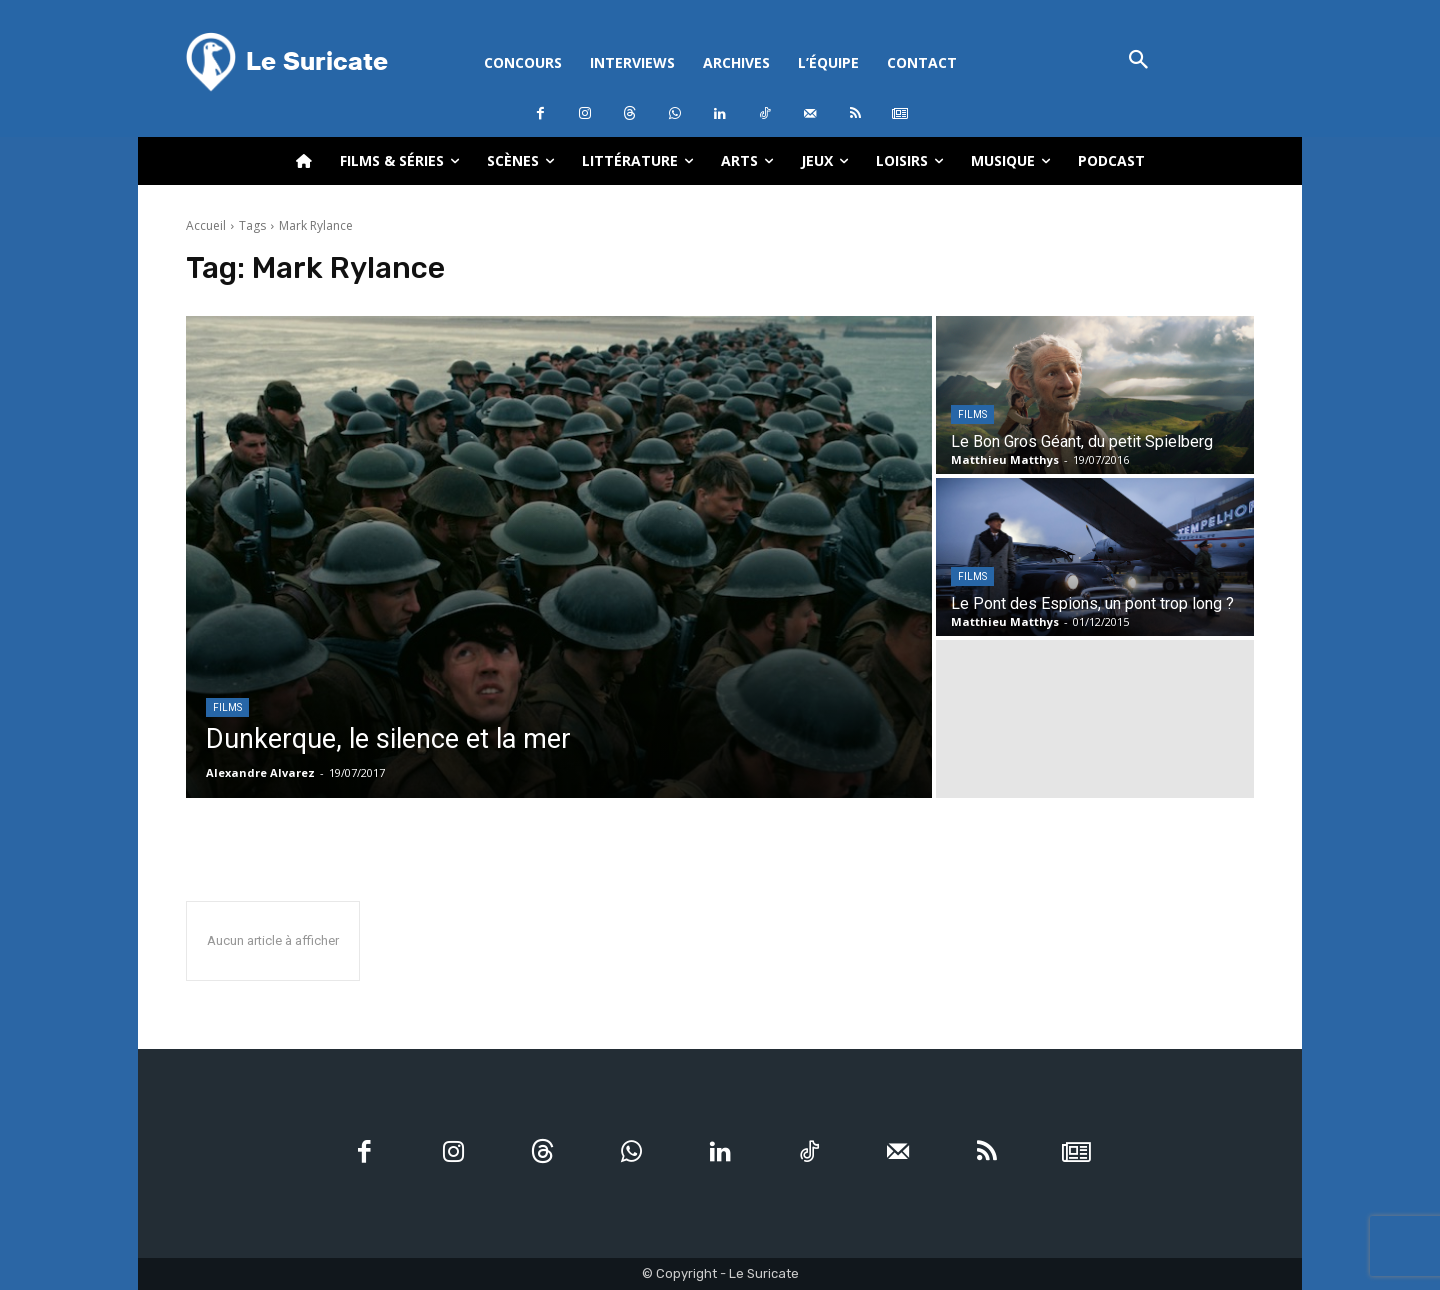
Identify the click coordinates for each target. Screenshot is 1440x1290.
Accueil (206, 225)
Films (227, 707)
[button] (1138, 61)
